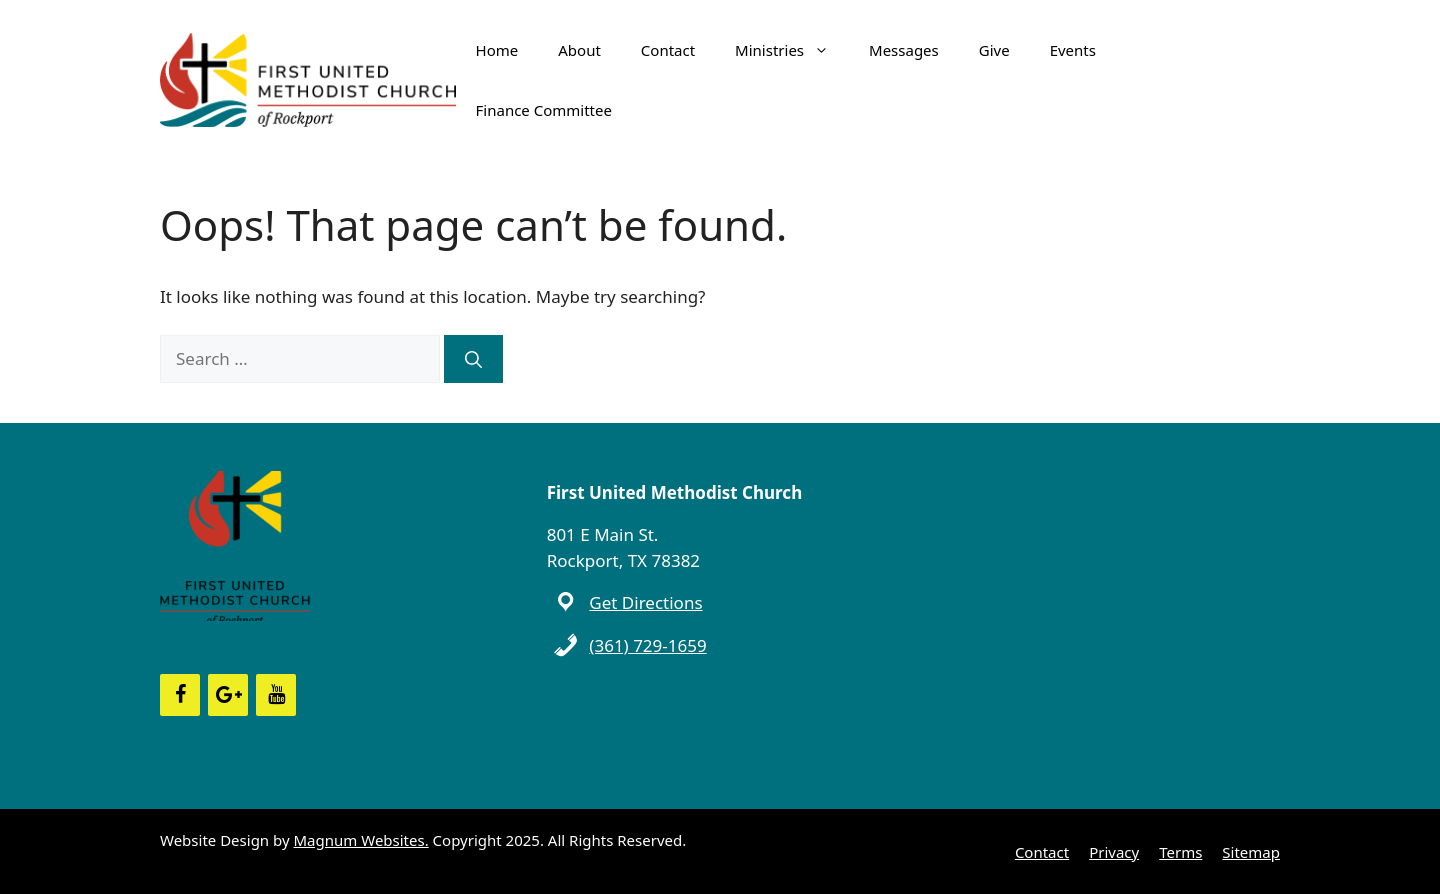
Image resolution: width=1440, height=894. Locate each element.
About (579, 50)
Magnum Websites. (361, 840)
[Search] (473, 359)
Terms (1180, 852)
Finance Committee (544, 110)
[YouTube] (276, 695)
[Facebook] (180, 695)
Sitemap (1251, 852)
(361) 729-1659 (647, 645)
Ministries (792, 50)
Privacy (1114, 852)
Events (1073, 50)
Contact (668, 50)
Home (497, 50)
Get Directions (645, 602)
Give (994, 50)
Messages (904, 50)
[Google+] (228, 695)
